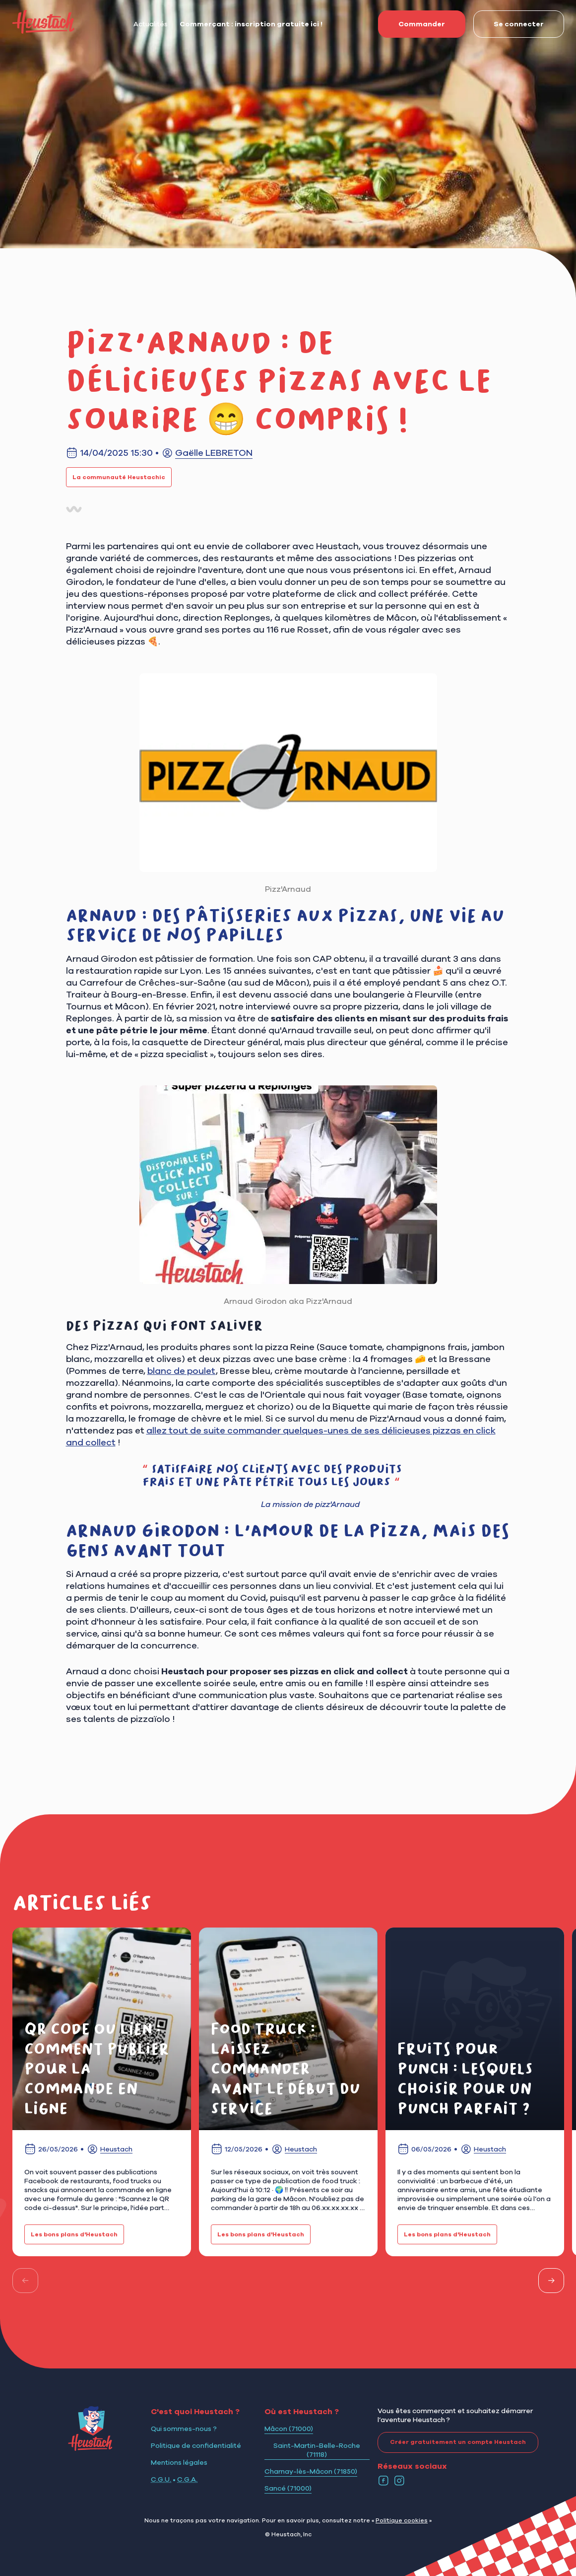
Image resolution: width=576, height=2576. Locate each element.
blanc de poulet (181, 1370)
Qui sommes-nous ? (184, 2429)
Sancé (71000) (288, 2488)
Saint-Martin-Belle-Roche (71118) (316, 2449)
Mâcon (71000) (288, 2429)
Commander (411, 24)
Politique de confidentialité (196, 2445)
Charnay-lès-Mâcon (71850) (310, 2471)
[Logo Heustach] (90, 2447)
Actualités (150, 24)
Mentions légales (179, 2462)
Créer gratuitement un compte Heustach (452, 2442)
